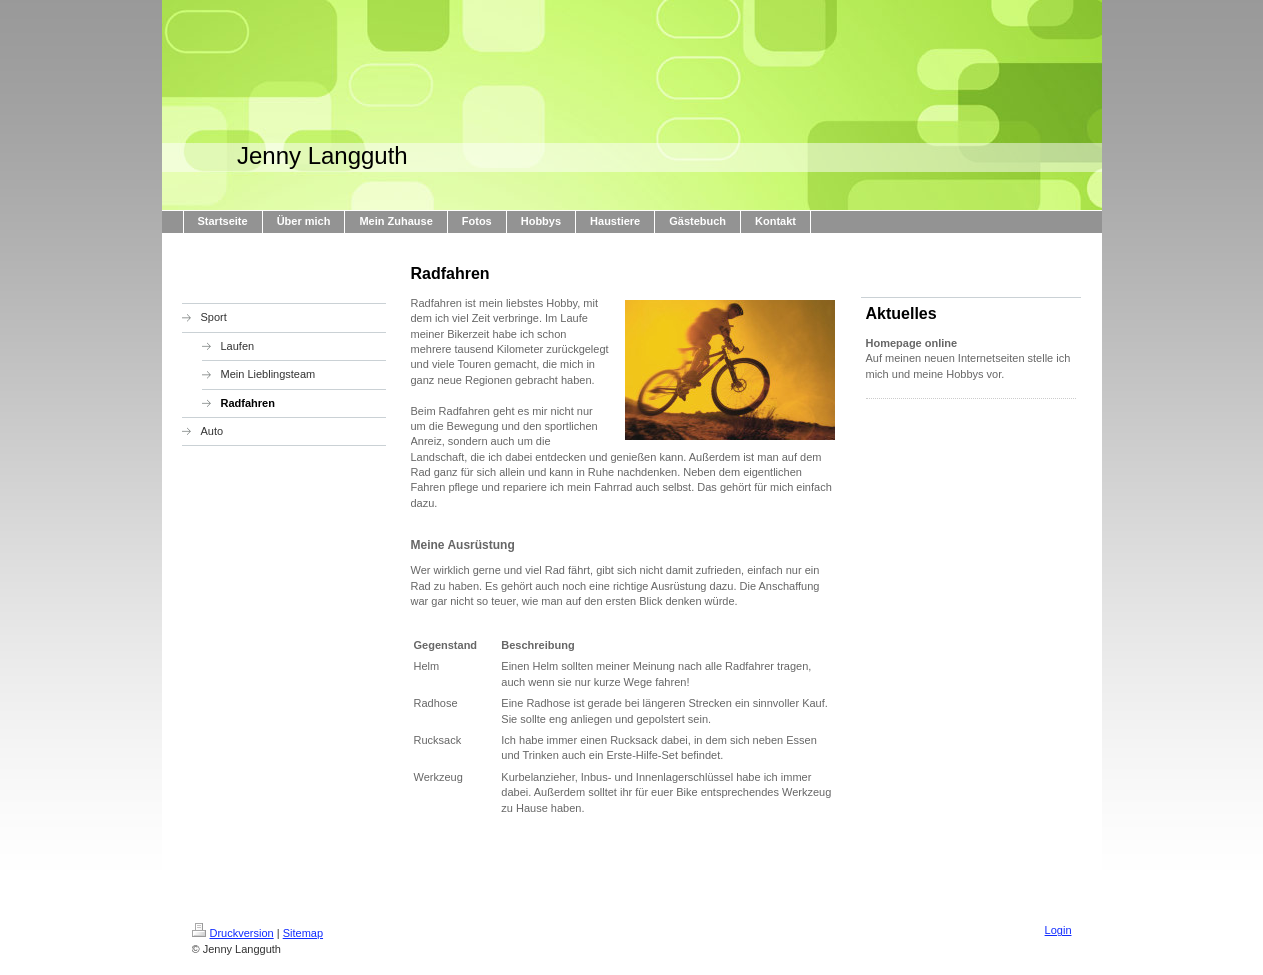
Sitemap (303, 933)
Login (1058, 930)
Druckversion (233, 933)
